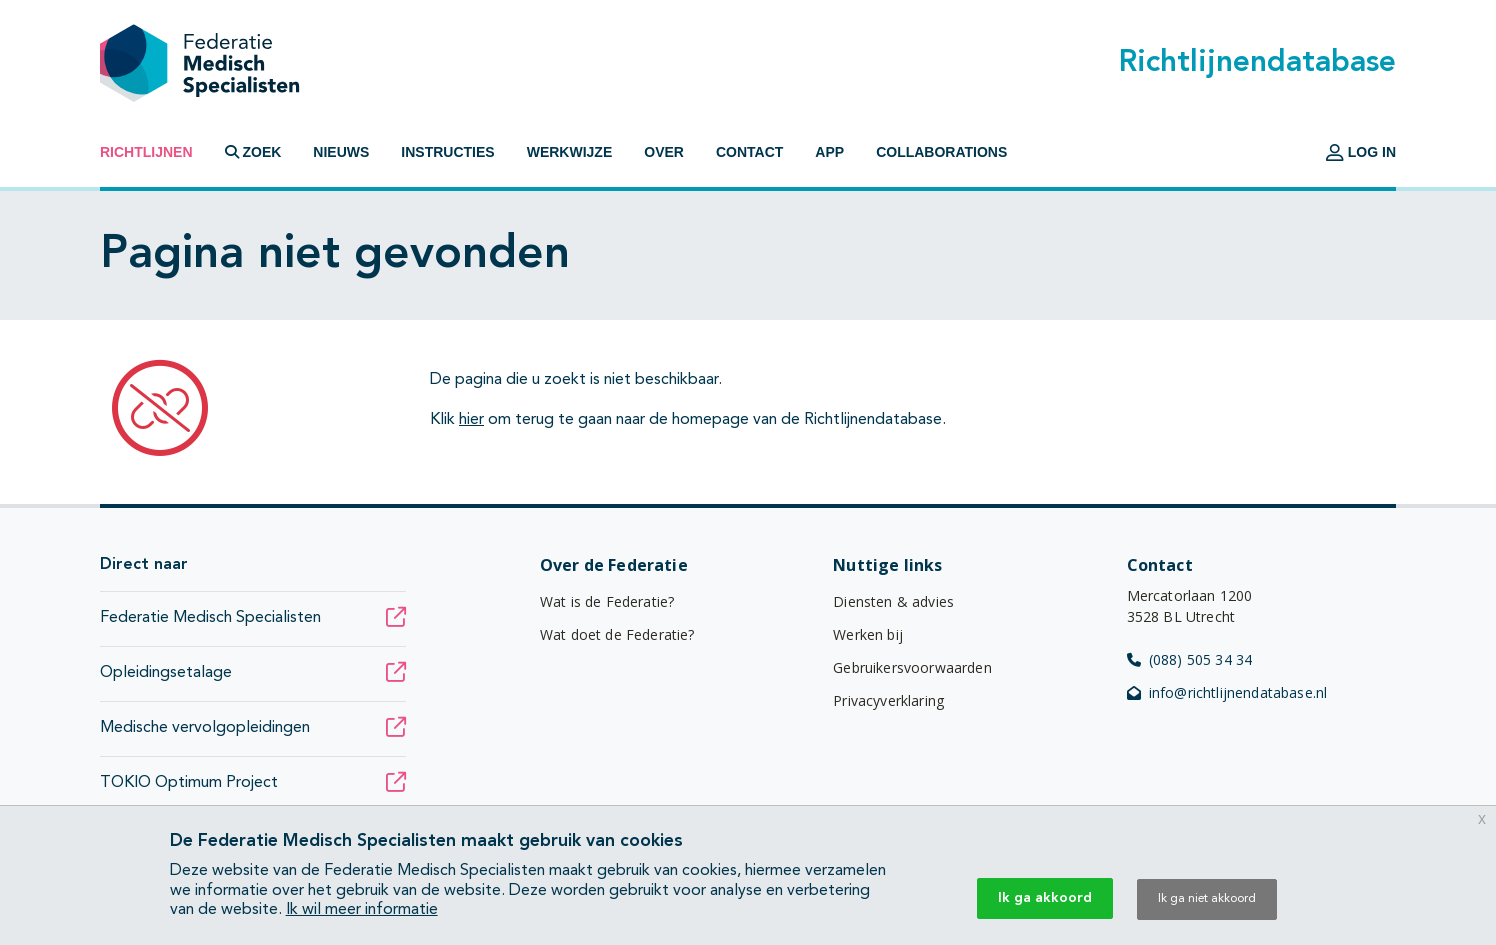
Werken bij (868, 634)
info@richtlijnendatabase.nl (1227, 692)
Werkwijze (570, 152)
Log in (1361, 152)
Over (664, 152)
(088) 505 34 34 (1190, 659)
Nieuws (341, 152)
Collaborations (941, 152)
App (829, 152)
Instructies (447, 152)
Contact (749, 152)
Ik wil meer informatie (362, 910)
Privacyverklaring (888, 700)
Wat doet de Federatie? (617, 634)
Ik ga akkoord (1045, 898)
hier (471, 420)
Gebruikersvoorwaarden (912, 667)
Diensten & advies (893, 601)
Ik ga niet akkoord (1207, 899)
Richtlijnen (146, 152)
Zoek (253, 152)
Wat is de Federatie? (607, 601)
